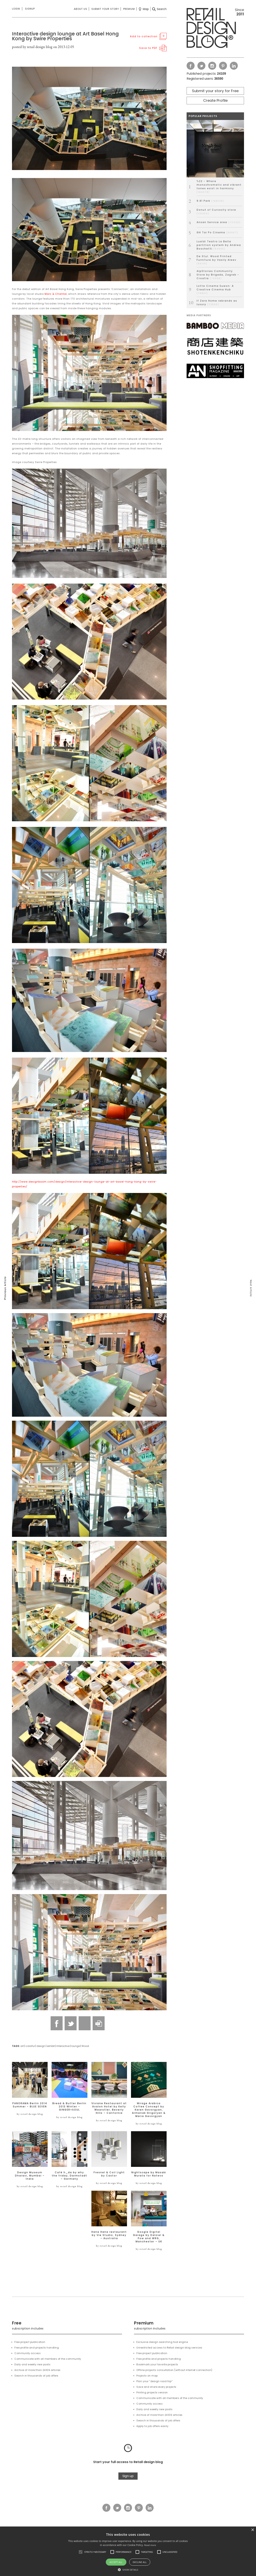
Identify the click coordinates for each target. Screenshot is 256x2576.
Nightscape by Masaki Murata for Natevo (148, 2174)
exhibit (51, 2046)
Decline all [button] (140, 2562)
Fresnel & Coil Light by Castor (109, 2174)
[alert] (128, 2551)
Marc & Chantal (56, 294)
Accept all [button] (116, 2562)
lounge (75, 2046)
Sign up (128, 2476)
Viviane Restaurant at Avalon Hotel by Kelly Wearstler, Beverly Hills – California (109, 2108)
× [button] (252, 2530)
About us (80, 9)
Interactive (63, 2046)
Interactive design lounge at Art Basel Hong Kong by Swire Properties (65, 36)
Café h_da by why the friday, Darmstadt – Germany (69, 2175)
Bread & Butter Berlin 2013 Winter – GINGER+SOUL (69, 2106)
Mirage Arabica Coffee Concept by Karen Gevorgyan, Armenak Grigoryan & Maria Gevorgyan (149, 2110)
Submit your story (105, 9)
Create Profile (215, 100)
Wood (85, 2046)
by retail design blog (30, 2114)
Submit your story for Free (215, 90)
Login (16, 8)
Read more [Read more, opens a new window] (150, 2545)
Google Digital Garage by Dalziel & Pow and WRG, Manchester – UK (149, 2236)
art (22, 2046)
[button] (81, 2552)
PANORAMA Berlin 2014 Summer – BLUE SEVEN (29, 2105)
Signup (30, 8)
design (41, 2046)
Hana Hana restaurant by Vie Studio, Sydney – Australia (109, 2235)
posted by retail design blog (32, 46)
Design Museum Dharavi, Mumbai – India (30, 2175)
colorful (30, 2046)
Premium (129, 9)
